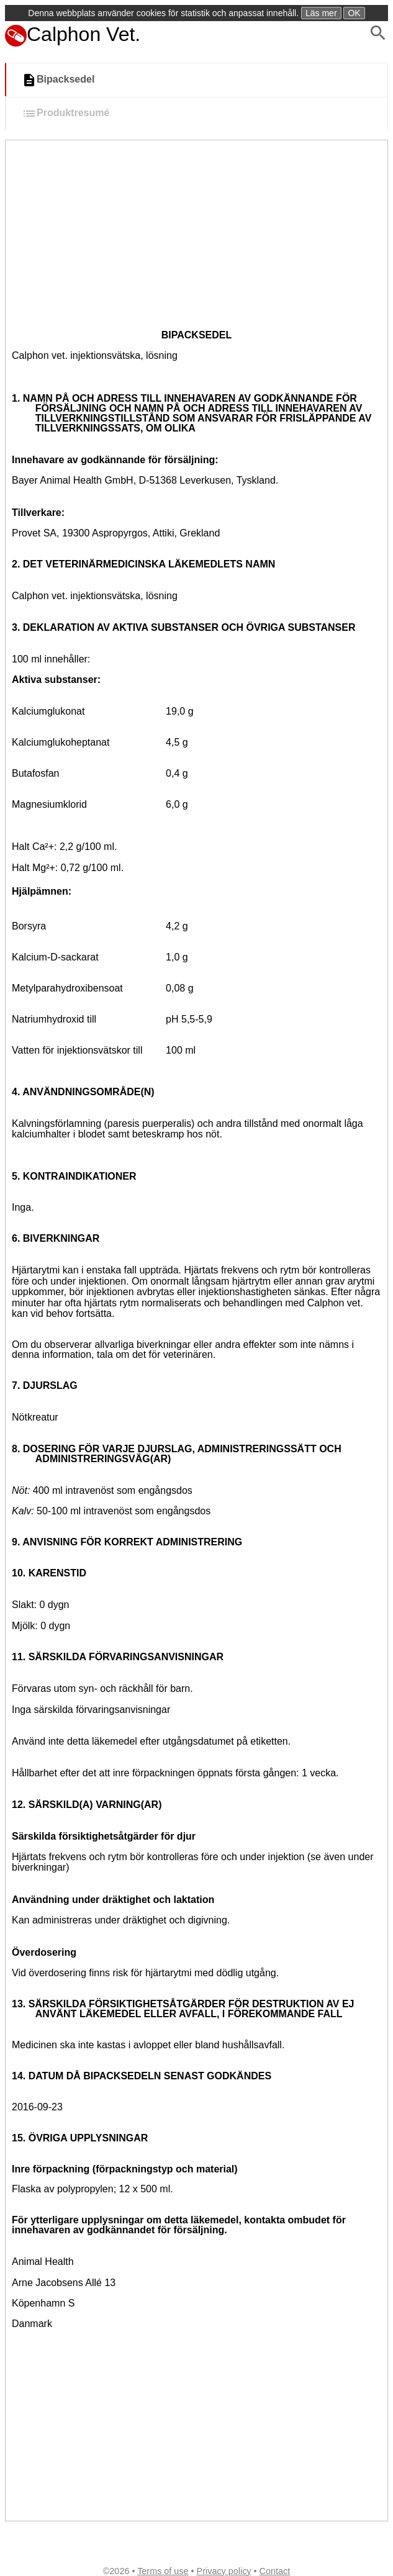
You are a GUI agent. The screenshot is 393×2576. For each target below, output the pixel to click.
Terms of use (162, 2571)
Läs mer (321, 13)
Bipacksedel (58, 80)
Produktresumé (65, 113)
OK (354, 13)
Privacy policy (224, 2571)
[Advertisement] (185, 233)
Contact (275, 2571)
